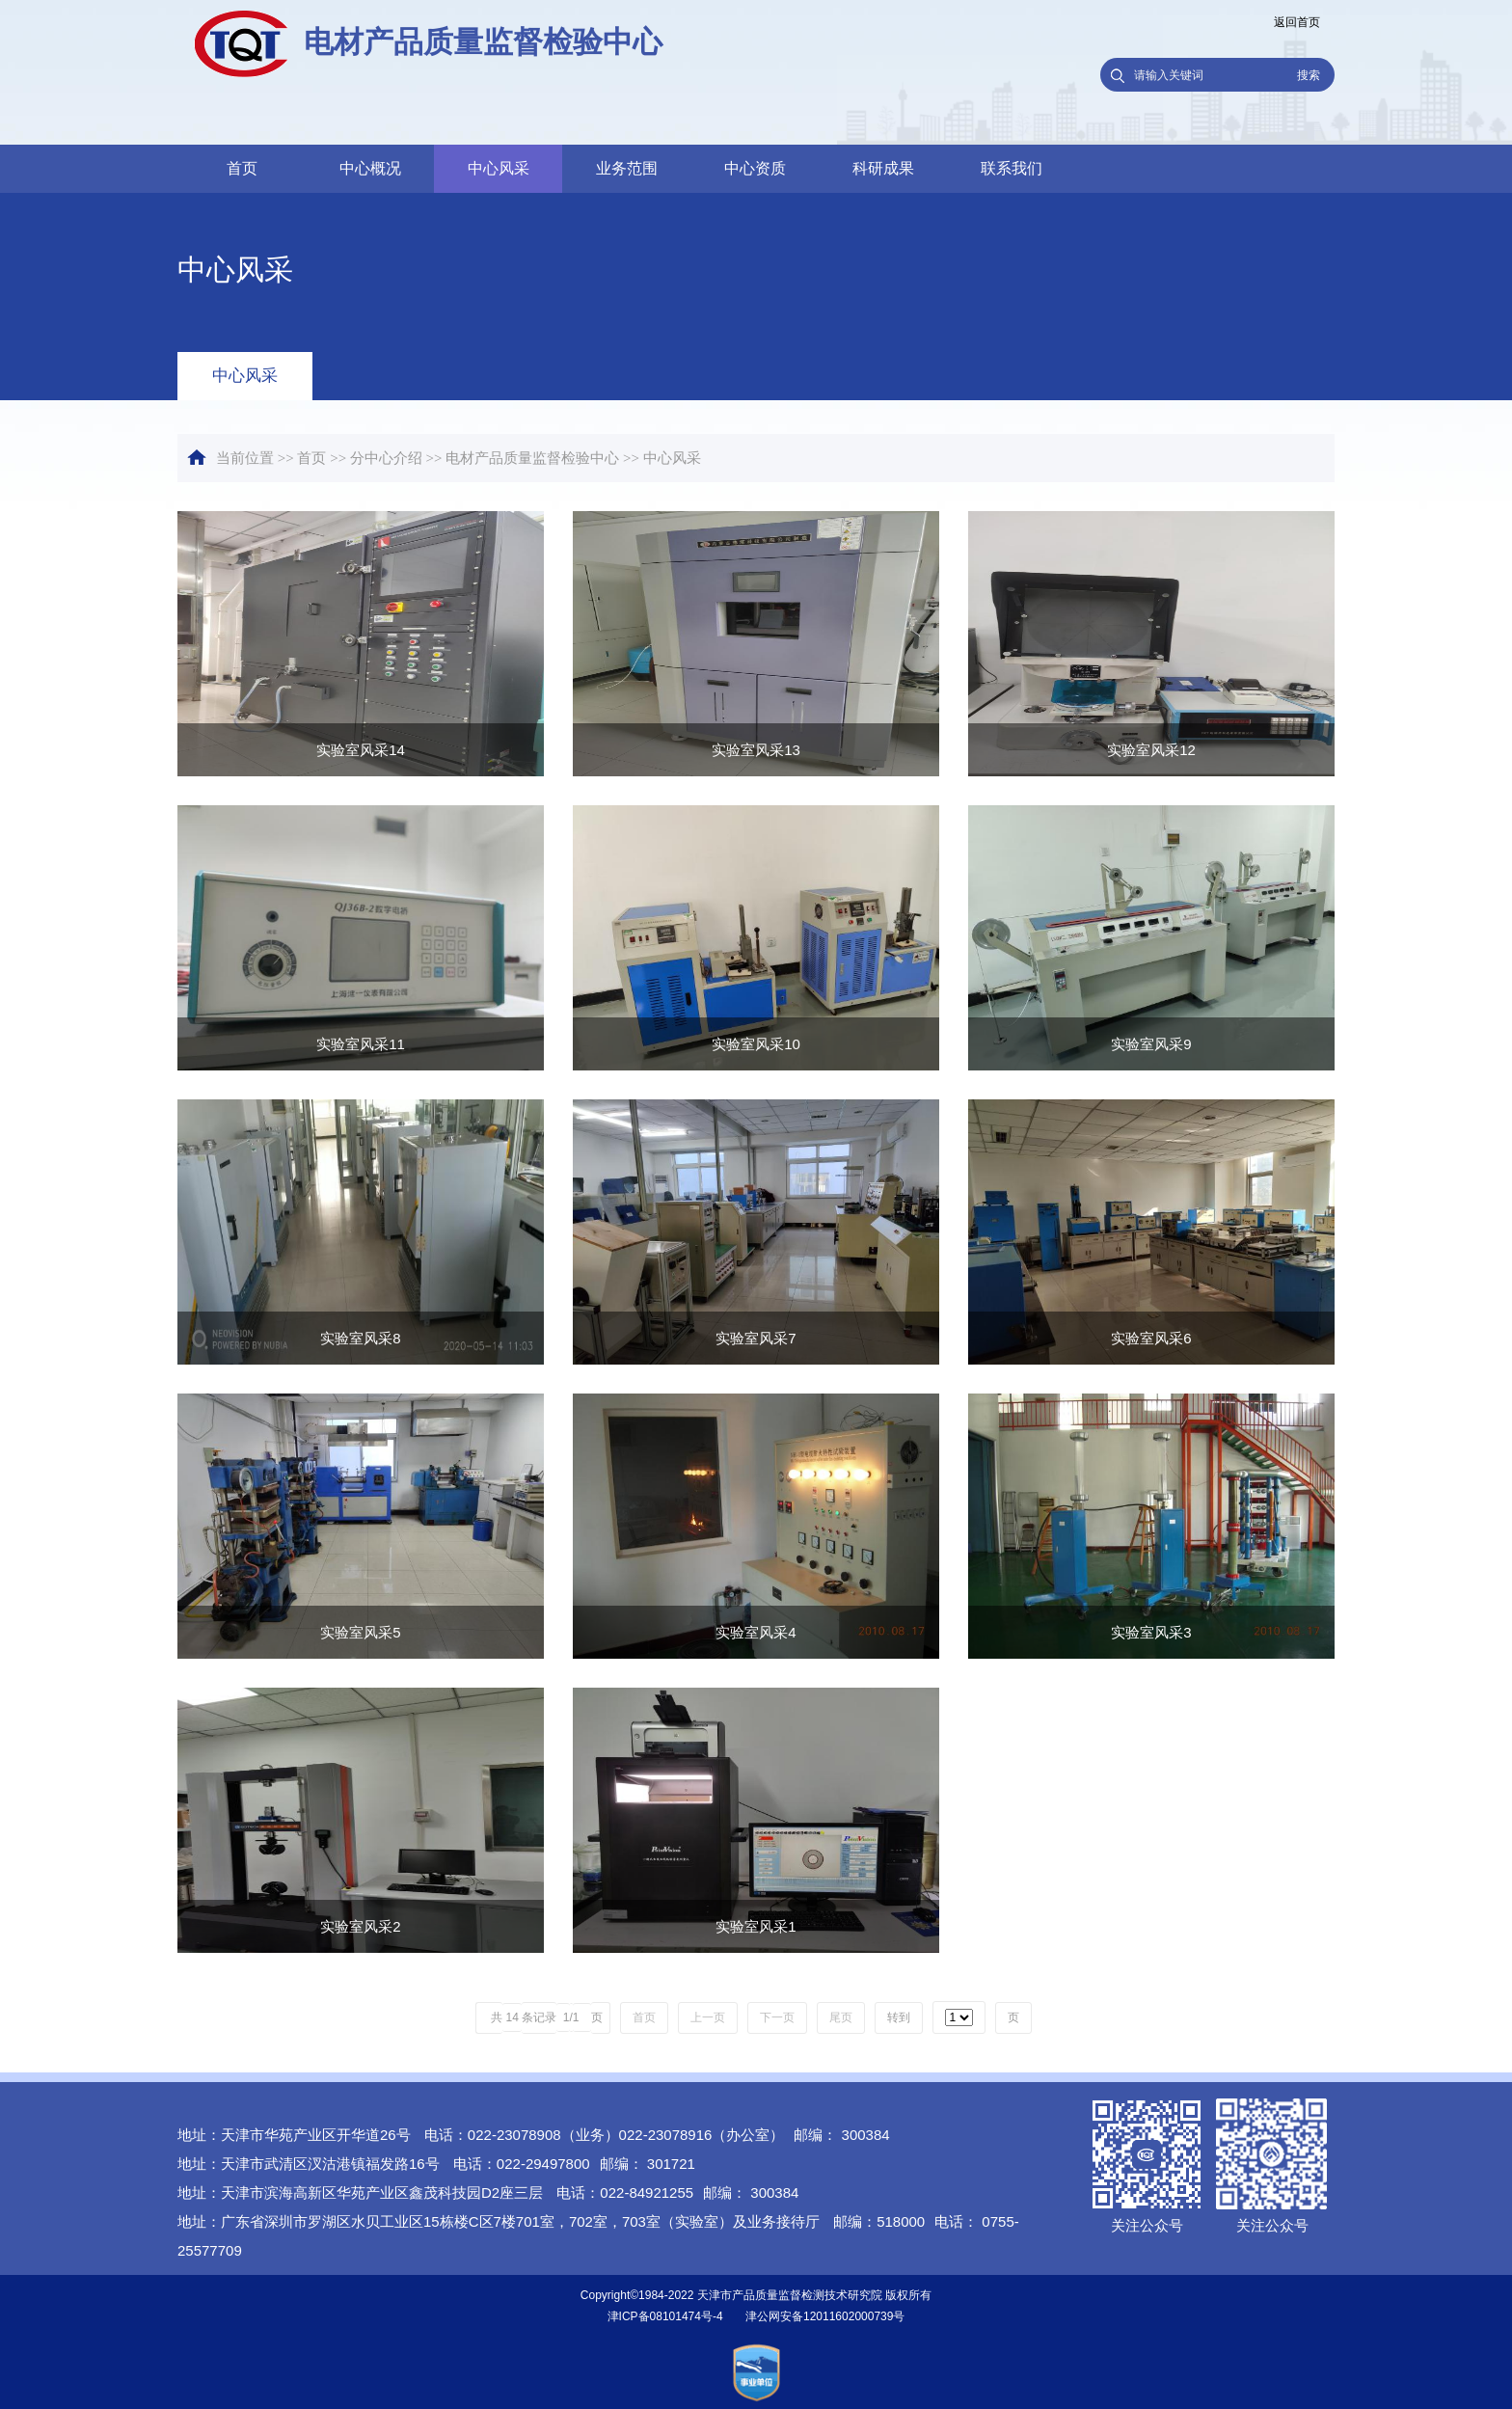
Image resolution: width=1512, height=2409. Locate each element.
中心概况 (370, 168)
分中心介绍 (386, 458)
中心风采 (498, 168)
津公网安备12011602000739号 (824, 2316)
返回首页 (1297, 22)
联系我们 (1011, 168)
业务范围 (627, 168)
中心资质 (755, 168)
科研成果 (883, 168)
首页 (242, 168)
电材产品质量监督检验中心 (532, 458)
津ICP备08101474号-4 (665, 2316)
